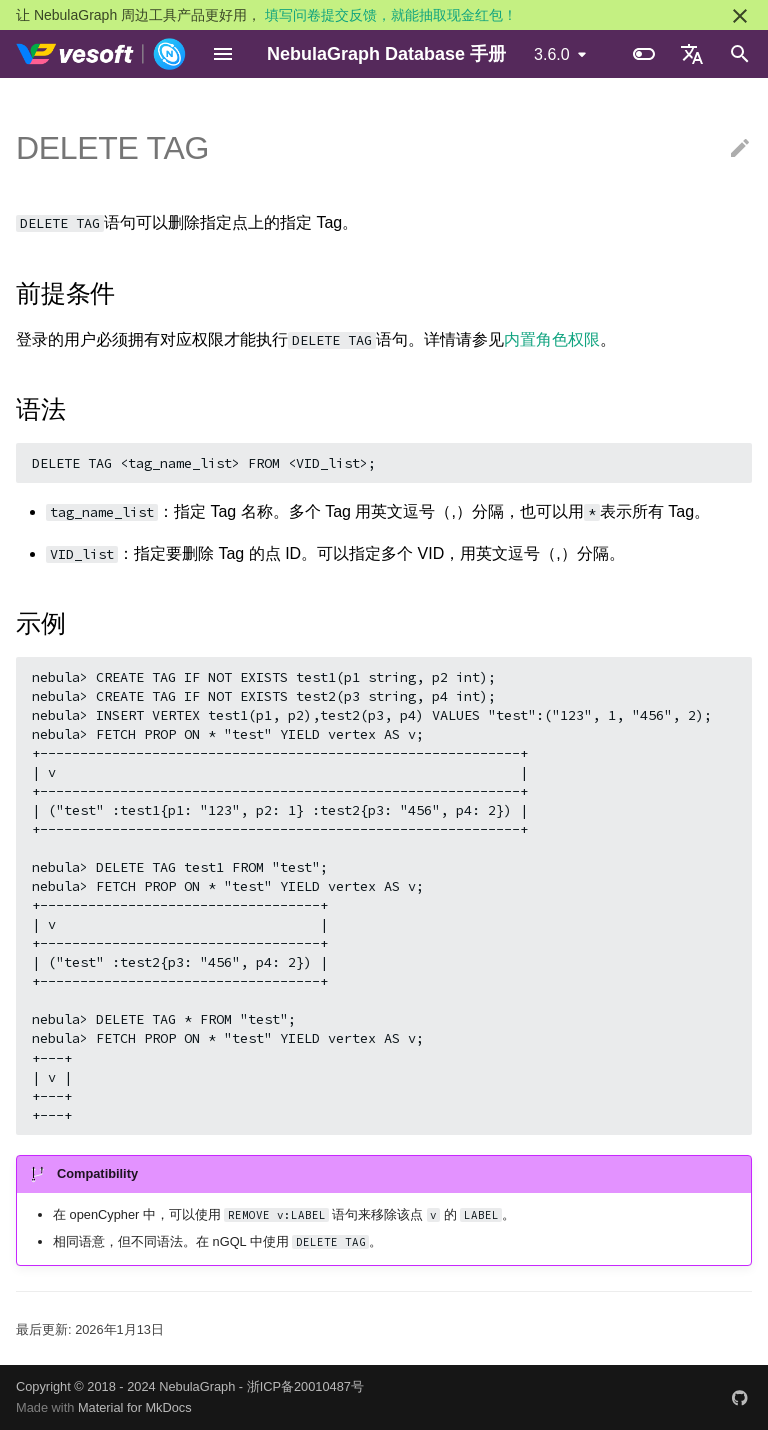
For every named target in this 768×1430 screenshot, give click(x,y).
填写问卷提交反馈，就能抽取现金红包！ (391, 15)
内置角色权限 (552, 339)
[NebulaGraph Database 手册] (101, 54)
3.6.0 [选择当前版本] (552, 54)
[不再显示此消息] (740, 16)
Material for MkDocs (135, 1407)
